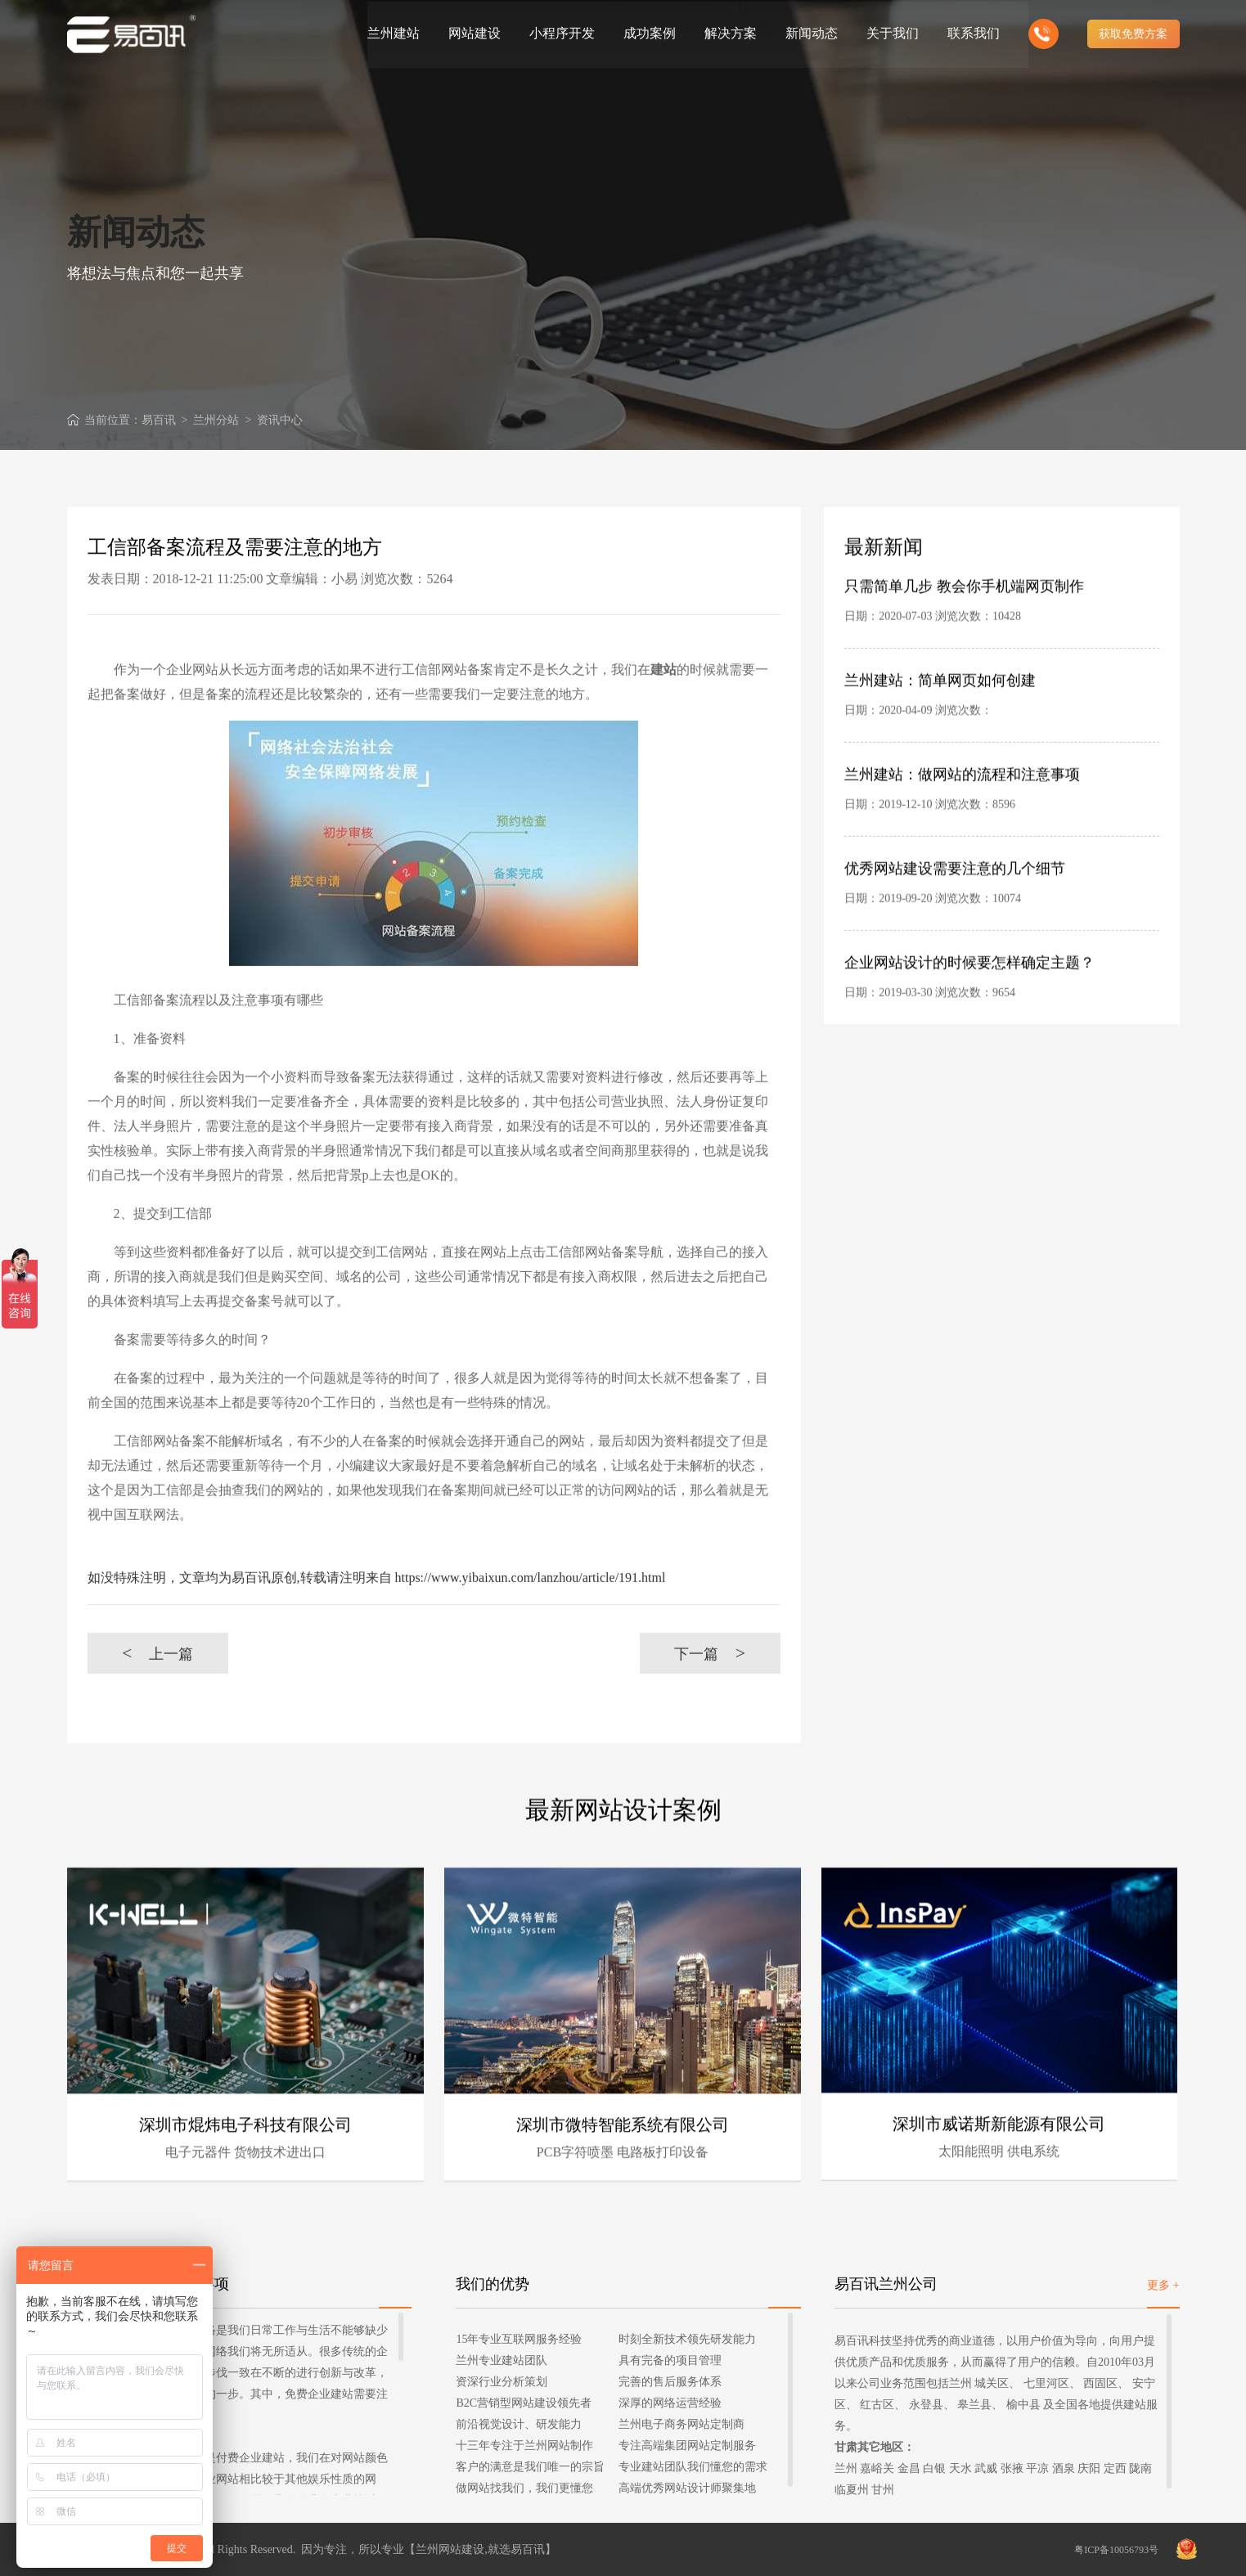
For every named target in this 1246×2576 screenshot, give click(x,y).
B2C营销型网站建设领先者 (524, 2402)
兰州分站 (216, 420)
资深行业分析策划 (501, 2381)
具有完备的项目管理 (670, 2359)
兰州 (845, 2467)
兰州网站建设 (450, 2548)
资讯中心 (280, 420)
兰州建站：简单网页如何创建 (940, 714)
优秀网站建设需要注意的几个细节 (954, 902)
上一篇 (157, 1685)
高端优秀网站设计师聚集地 (687, 2487)
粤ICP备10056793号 (1116, 2549)
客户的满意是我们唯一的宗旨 (530, 2466)
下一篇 (709, 1685)
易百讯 (159, 420)
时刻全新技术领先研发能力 (687, 2338)
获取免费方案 (1133, 32)
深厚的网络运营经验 (670, 2402)
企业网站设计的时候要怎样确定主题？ (969, 996)
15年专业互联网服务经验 (519, 2338)
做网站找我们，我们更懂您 (524, 2487)
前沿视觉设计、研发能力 (519, 2423)
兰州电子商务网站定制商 (681, 2423)
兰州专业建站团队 (501, 2359)
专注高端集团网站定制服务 (687, 2445)
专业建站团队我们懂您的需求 (693, 2466)
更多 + (1163, 2284)
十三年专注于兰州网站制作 (524, 2445)
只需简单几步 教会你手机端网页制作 (964, 620)
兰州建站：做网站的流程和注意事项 (962, 808)
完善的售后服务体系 (670, 2381)
